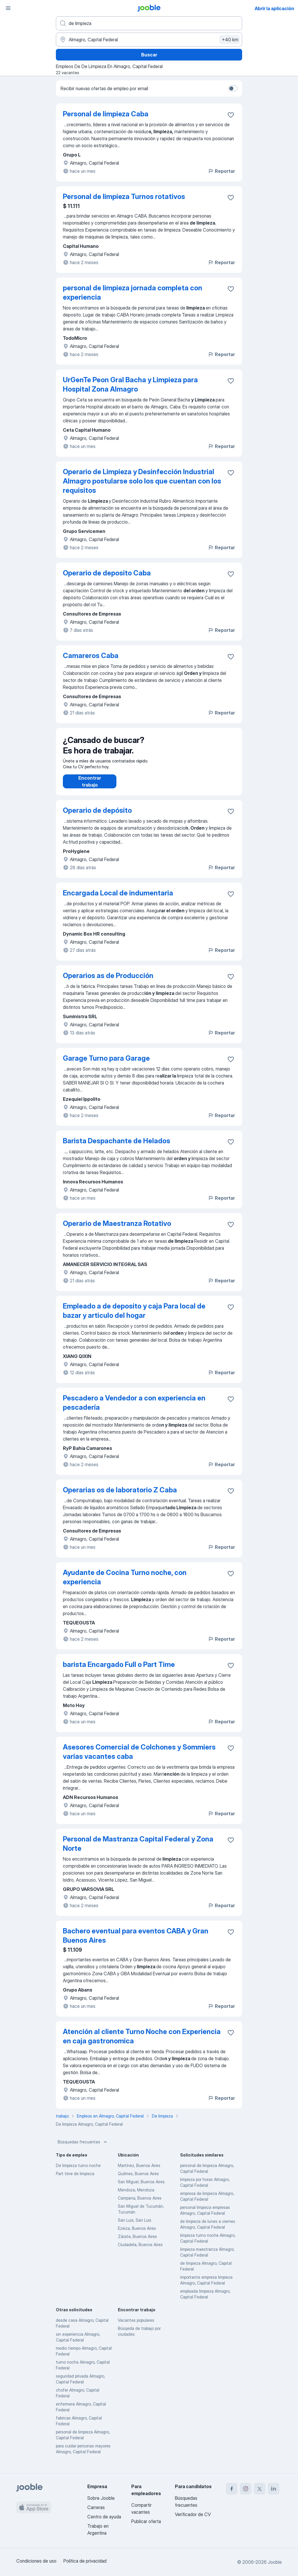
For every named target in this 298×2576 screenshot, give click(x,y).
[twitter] (259, 2489)
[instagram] (245, 2489)
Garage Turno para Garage (106, 1064)
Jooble (275, 2562)
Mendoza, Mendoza (136, 2195)
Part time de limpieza (75, 2179)
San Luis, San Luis (134, 2225)
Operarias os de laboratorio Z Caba (120, 1495)
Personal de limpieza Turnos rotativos (124, 196)
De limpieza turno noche (78, 2171)
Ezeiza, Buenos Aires (137, 2234)
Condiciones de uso (36, 2561)
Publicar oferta (146, 2521)
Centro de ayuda (104, 2517)
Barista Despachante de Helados (116, 1146)
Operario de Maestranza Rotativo (117, 1229)
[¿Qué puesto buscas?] (149, 23)
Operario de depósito (97, 816)
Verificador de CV (193, 2514)
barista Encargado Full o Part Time (119, 1670)
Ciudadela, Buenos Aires (140, 2250)
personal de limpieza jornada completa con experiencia (132, 292)
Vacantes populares (136, 2325)
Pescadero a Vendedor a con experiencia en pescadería (134, 1408)
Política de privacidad (85, 2561)
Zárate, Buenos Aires (137, 2242)
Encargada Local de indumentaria (118, 899)
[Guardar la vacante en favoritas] (231, 115)
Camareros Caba (90, 655)
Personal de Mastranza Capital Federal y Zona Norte (138, 1849)
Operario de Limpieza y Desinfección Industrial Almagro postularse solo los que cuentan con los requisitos (142, 481)
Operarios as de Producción (108, 981)
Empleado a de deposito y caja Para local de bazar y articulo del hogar (134, 1316)
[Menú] (8, 8)
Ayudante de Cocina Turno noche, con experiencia (125, 1583)
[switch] (232, 88)
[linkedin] (273, 2489)
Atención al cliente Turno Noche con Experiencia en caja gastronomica (142, 2042)
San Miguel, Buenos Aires (141, 2187)
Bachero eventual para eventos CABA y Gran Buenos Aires (135, 1941)
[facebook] (231, 2489)
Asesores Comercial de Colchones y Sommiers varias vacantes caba (139, 1757)
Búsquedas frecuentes (83, 2148)
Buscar (149, 55)
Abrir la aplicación (274, 8)
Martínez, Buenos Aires (139, 2171)
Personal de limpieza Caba (105, 114)
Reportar (221, 171)
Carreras (96, 2507)
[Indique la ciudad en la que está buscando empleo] (149, 40)
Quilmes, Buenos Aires (138, 2179)
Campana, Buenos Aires (140, 2203)
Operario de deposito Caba (107, 573)
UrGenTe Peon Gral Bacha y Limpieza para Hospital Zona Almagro (130, 384)
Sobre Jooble (101, 2498)
